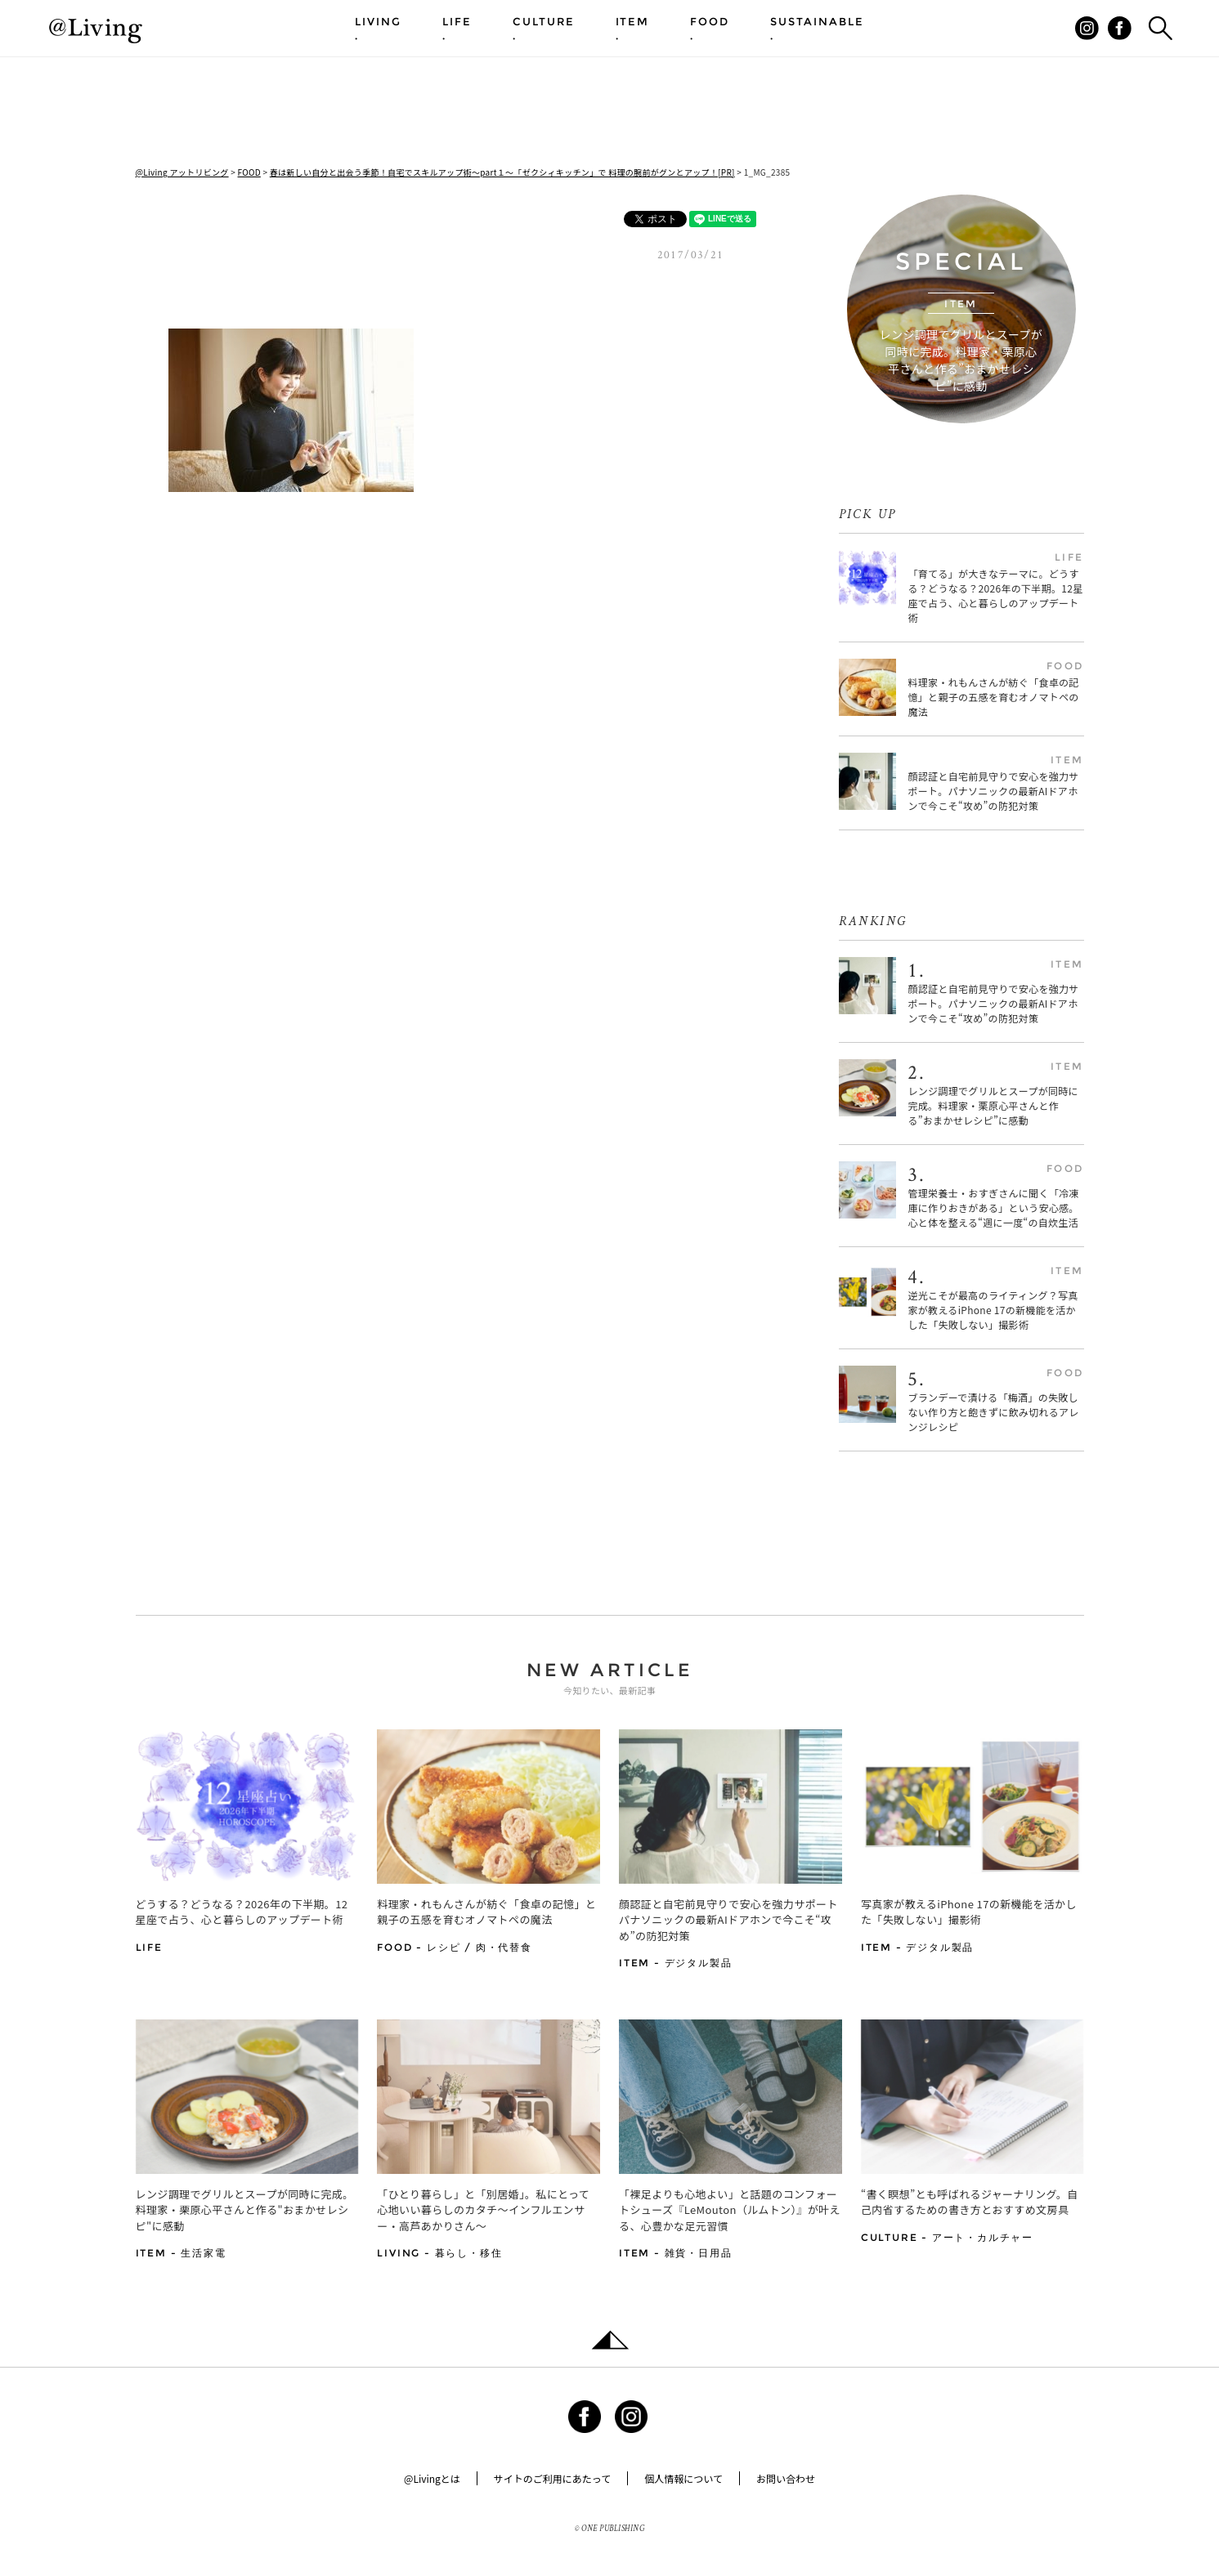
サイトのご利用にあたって (552, 2478)
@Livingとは (432, 2478)
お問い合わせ (785, 2478)
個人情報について (683, 2478)
